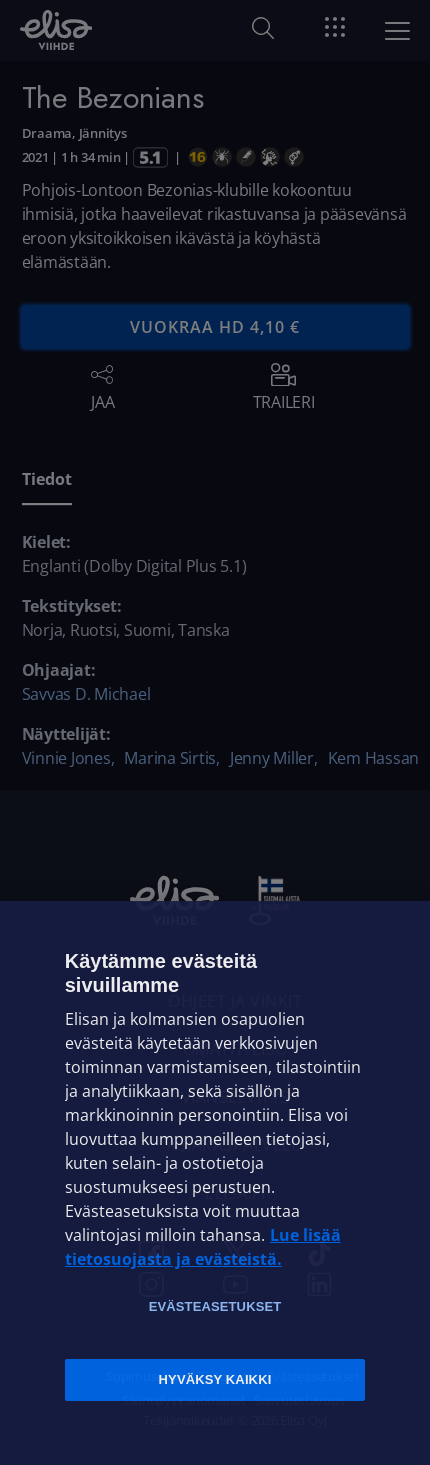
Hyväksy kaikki (215, 1379)
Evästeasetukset (215, 1306)
